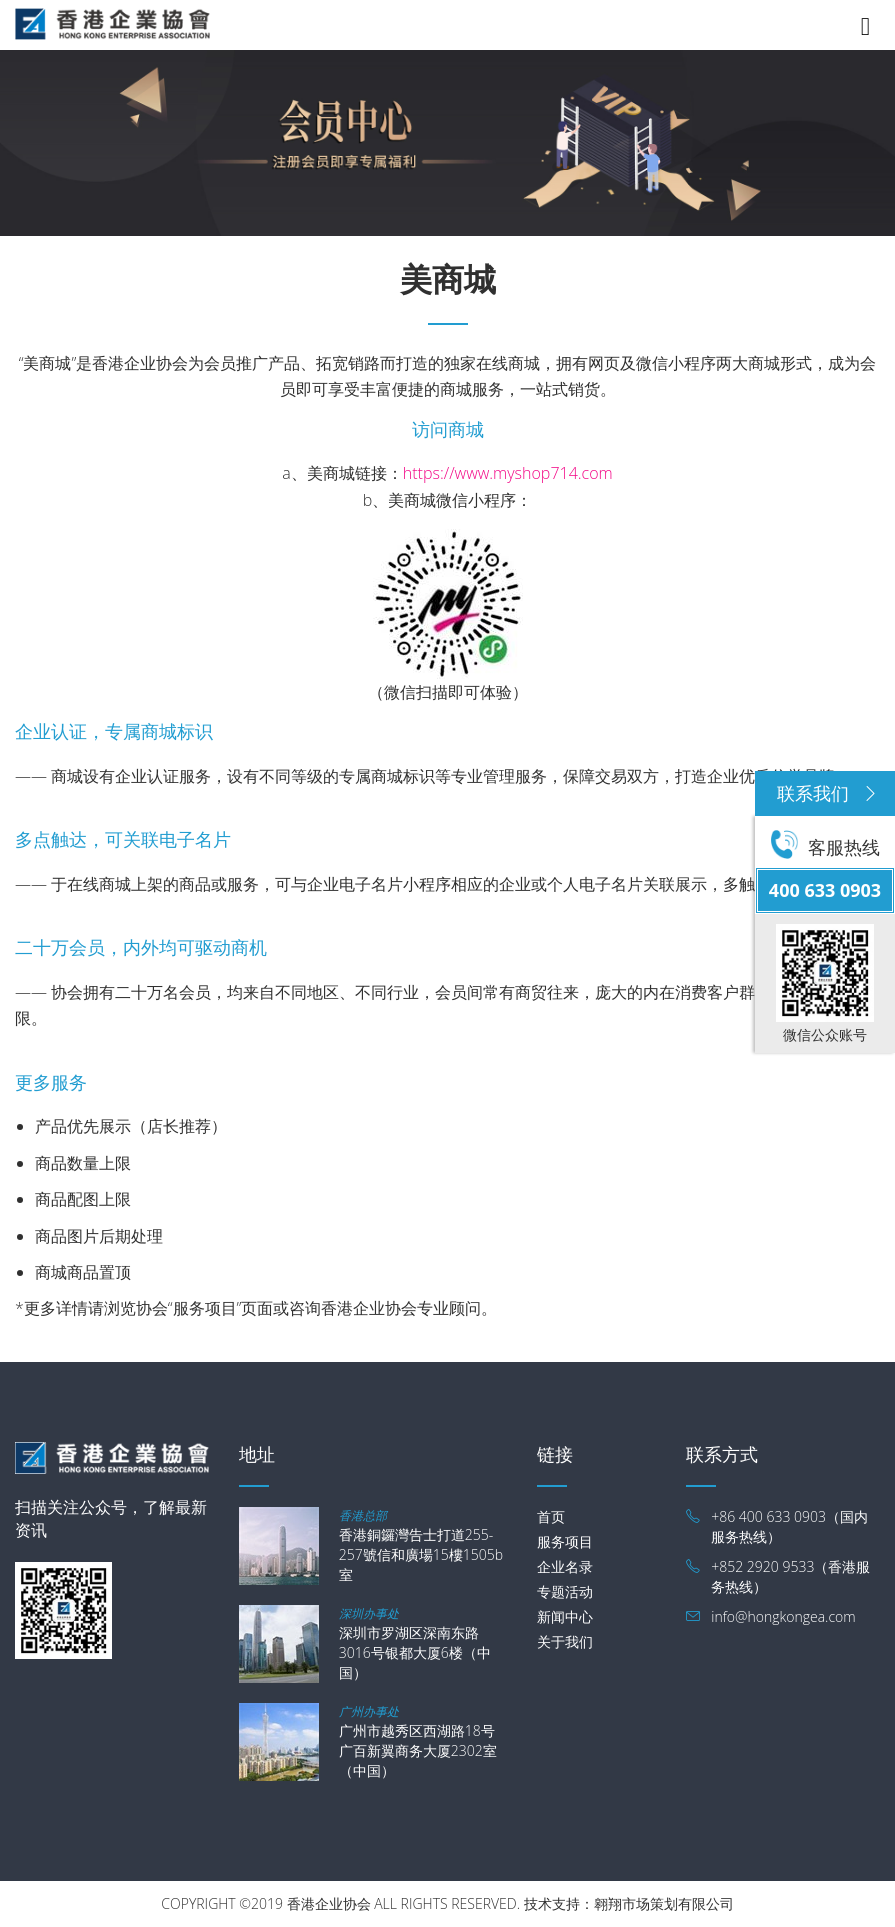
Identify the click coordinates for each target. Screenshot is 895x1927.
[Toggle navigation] (866, 22)
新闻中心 (565, 1616)
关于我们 (565, 1641)
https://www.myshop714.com (508, 473)
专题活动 (565, 1591)
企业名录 (565, 1566)
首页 (551, 1516)
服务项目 (565, 1541)
